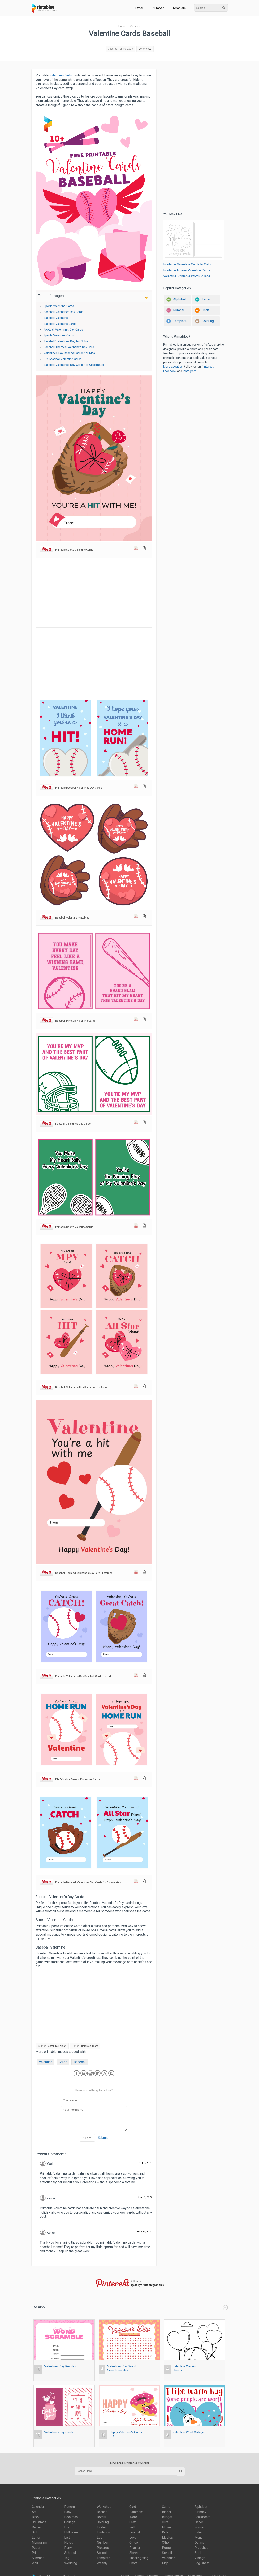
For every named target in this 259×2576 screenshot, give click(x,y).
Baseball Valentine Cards (60, 324)
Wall (35, 2563)
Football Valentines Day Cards (63, 329)
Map (165, 2563)
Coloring (103, 2522)
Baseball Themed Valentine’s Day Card (69, 347)
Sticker (200, 2553)
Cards (63, 2062)
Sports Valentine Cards (59, 306)
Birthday (200, 2512)
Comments (145, 48)
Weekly (102, 2563)
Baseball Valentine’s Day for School (67, 341)
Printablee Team (89, 2046)
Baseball (80, 2062)
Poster (167, 2548)
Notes (68, 2543)
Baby (67, 2512)
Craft (132, 2522)
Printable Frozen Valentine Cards (186, 270)
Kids (165, 2532)
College (69, 2522)
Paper (36, 2548)
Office (133, 2543)
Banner (102, 2512)
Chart (133, 2563)
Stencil (167, 2553)
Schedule (71, 2553)
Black (36, 2517)
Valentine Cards (60, 75)
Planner (134, 2548)
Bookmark (71, 2517)
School (102, 2553)
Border (101, 2517)
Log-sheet (202, 2563)
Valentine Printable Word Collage (186, 276)
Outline (200, 2543)
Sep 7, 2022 (145, 2162)
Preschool (202, 2548)
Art (34, 2512)
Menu (198, 2537)
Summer (38, 2558)
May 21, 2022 (144, 2231)
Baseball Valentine (56, 318)
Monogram (39, 2543)
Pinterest (208, 366)
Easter (101, 2527)
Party (68, 2548)
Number (158, 8)
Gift (34, 2532)
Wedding (70, 2563)
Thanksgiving (138, 2558)
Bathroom (136, 2512)
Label (198, 2532)
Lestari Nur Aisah (56, 2046)
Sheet (133, 2553)
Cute (165, 2522)
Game (166, 2507)
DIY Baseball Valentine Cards (62, 359)
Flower (167, 2527)
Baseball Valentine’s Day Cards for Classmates (74, 365)
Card (132, 2507)
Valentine (45, 2062)
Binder (166, 2512)
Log (99, 2537)
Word (133, 2517)
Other (166, 2543)
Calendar (38, 2507)
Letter (139, 8)
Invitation (103, 2532)
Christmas (39, 2522)
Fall (132, 2527)
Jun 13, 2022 (145, 2197)
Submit (103, 2138)
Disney (37, 2527)
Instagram (189, 371)
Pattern (69, 2507)
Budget (167, 2517)
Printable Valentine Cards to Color (193, 243)
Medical (167, 2537)
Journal (134, 2532)
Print (35, 2553)
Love (133, 2537)
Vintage (200, 2558)
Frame (199, 2527)
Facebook (169, 371)
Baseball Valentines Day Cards (63, 312)
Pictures (103, 2548)
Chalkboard (202, 2517)
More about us (173, 366)
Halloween (71, 2532)
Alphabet (201, 2507)
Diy (66, 2527)
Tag (66, 2558)
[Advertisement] (94, 594)
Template (179, 8)
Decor (199, 2522)
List (67, 2537)
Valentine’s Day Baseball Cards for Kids (69, 353)
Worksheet (104, 2507)
